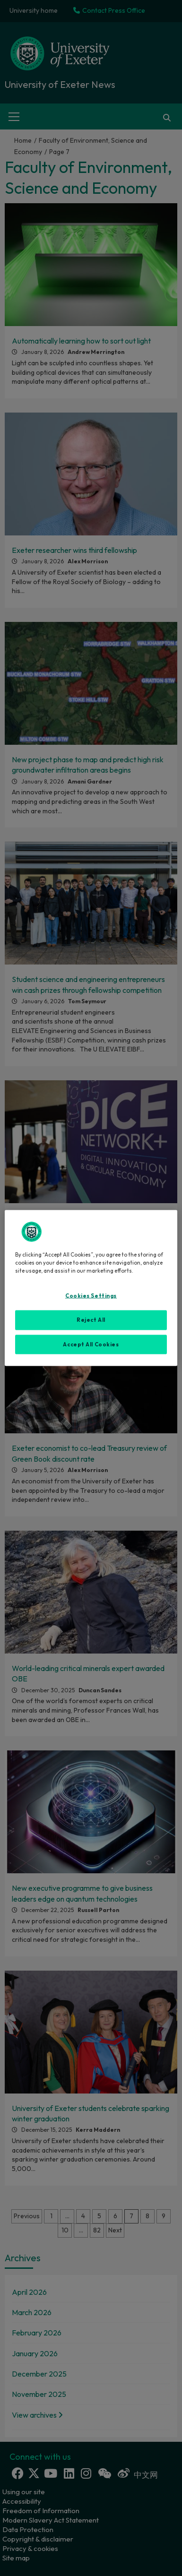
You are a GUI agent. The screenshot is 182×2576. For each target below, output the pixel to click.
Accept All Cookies (91, 1344)
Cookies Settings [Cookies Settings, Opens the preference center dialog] (91, 1295)
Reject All (91, 1319)
